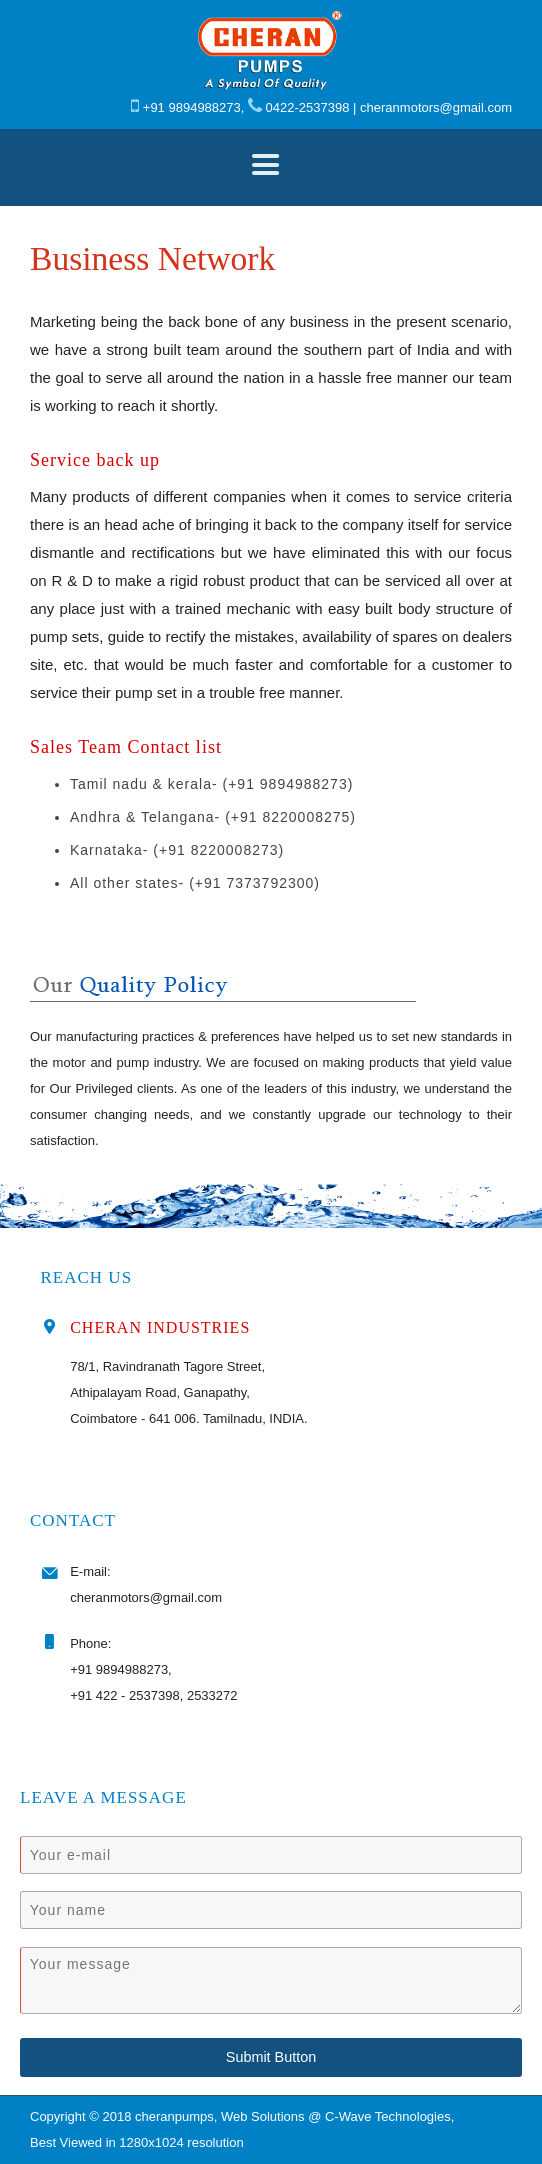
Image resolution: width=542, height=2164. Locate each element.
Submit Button (271, 2057)
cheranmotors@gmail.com (436, 107)
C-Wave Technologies (388, 2116)
